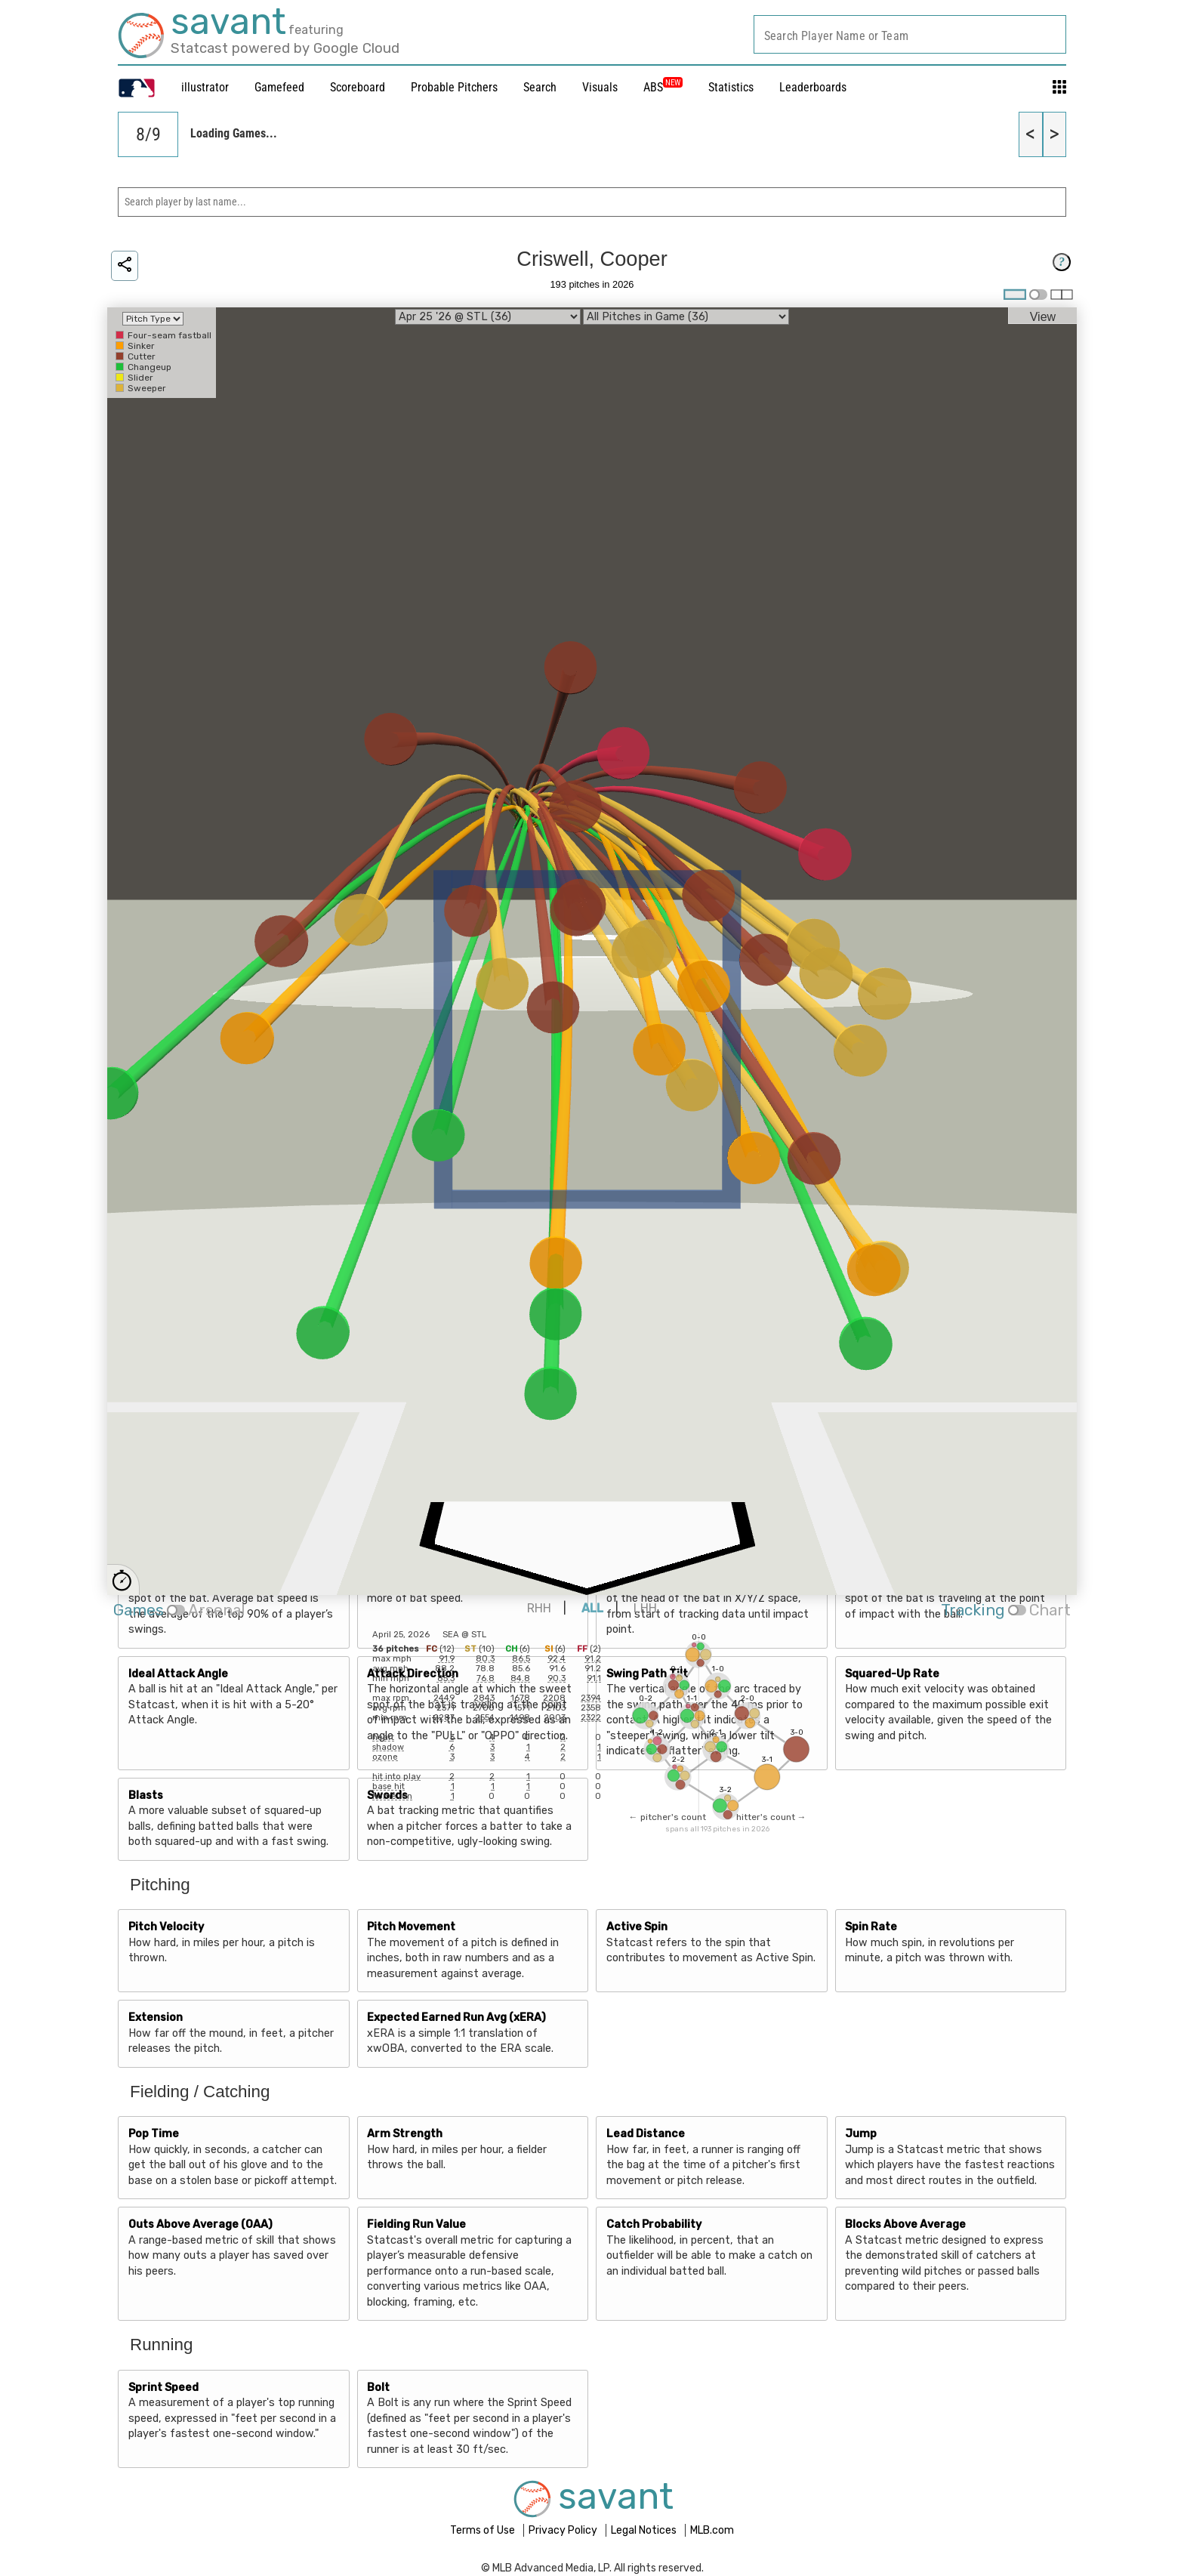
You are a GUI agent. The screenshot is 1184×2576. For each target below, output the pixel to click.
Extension (155, 2017)
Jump (861, 2133)
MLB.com (712, 2530)
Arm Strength (404, 2133)
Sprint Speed (163, 2387)
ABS (663, 87)
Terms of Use (483, 2530)
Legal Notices (645, 2530)
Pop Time (153, 2133)
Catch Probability (653, 2224)
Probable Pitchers (454, 87)
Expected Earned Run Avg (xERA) (456, 2017)
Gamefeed (279, 87)
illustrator (205, 87)
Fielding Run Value (416, 2224)
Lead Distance (645, 2133)
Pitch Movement (411, 1926)
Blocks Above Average (905, 2224)
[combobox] (910, 34)
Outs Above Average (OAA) (200, 2224)
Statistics (731, 87)
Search (540, 87)
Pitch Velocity (166, 1926)
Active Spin (637, 1926)
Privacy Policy (564, 2530)
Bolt (378, 2387)
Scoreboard (357, 87)
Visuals (600, 87)
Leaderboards (812, 87)
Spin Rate (871, 1926)
